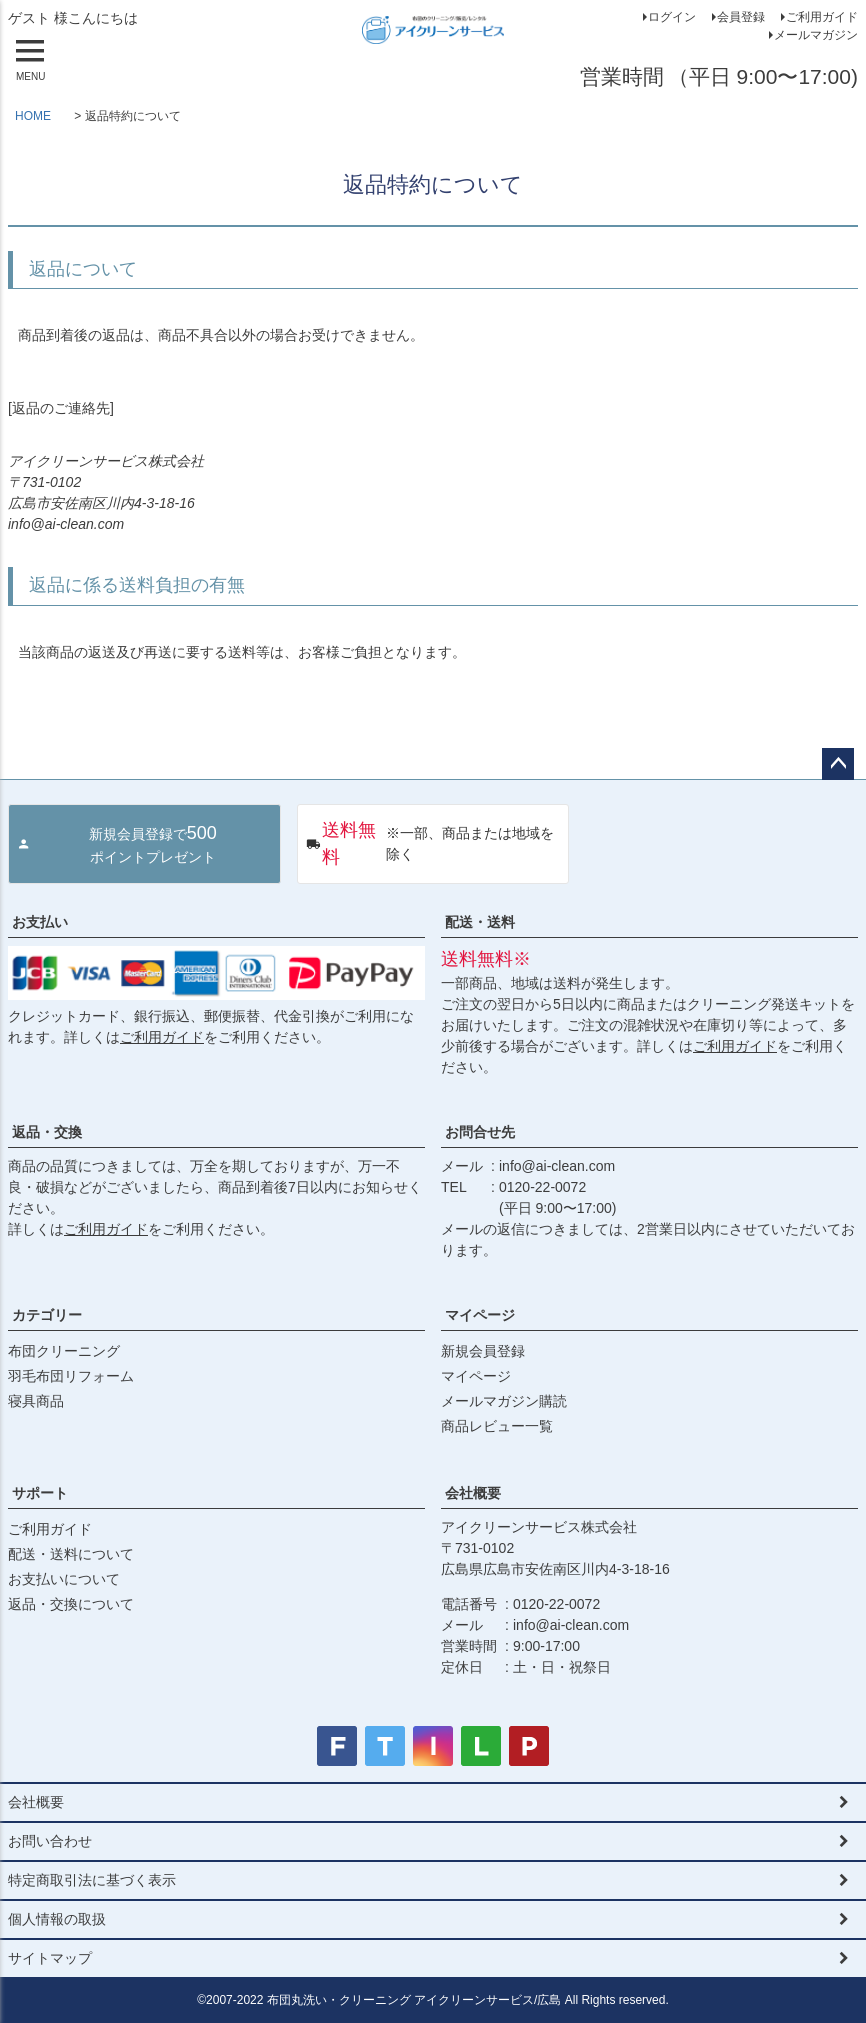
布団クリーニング (64, 1351)
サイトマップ (50, 1958)
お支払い (40, 922)
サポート (40, 1493)
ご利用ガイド (822, 17)
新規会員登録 (483, 1351)
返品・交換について (71, 1604)
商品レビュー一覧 (497, 1426)
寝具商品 (36, 1401)
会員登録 (741, 17)
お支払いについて (64, 1579)
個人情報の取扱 (57, 1919)
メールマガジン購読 (504, 1401)
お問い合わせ (50, 1841)
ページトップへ (838, 764)
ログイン (672, 17)
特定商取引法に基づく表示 (92, 1880)
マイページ (480, 1315)
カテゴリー (47, 1315)
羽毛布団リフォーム (71, 1376)
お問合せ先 (480, 1132)
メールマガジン (816, 35)
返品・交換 (47, 1132)
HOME (33, 116)
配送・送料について (71, 1554)
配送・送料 (480, 922)
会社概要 (473, 1493)
